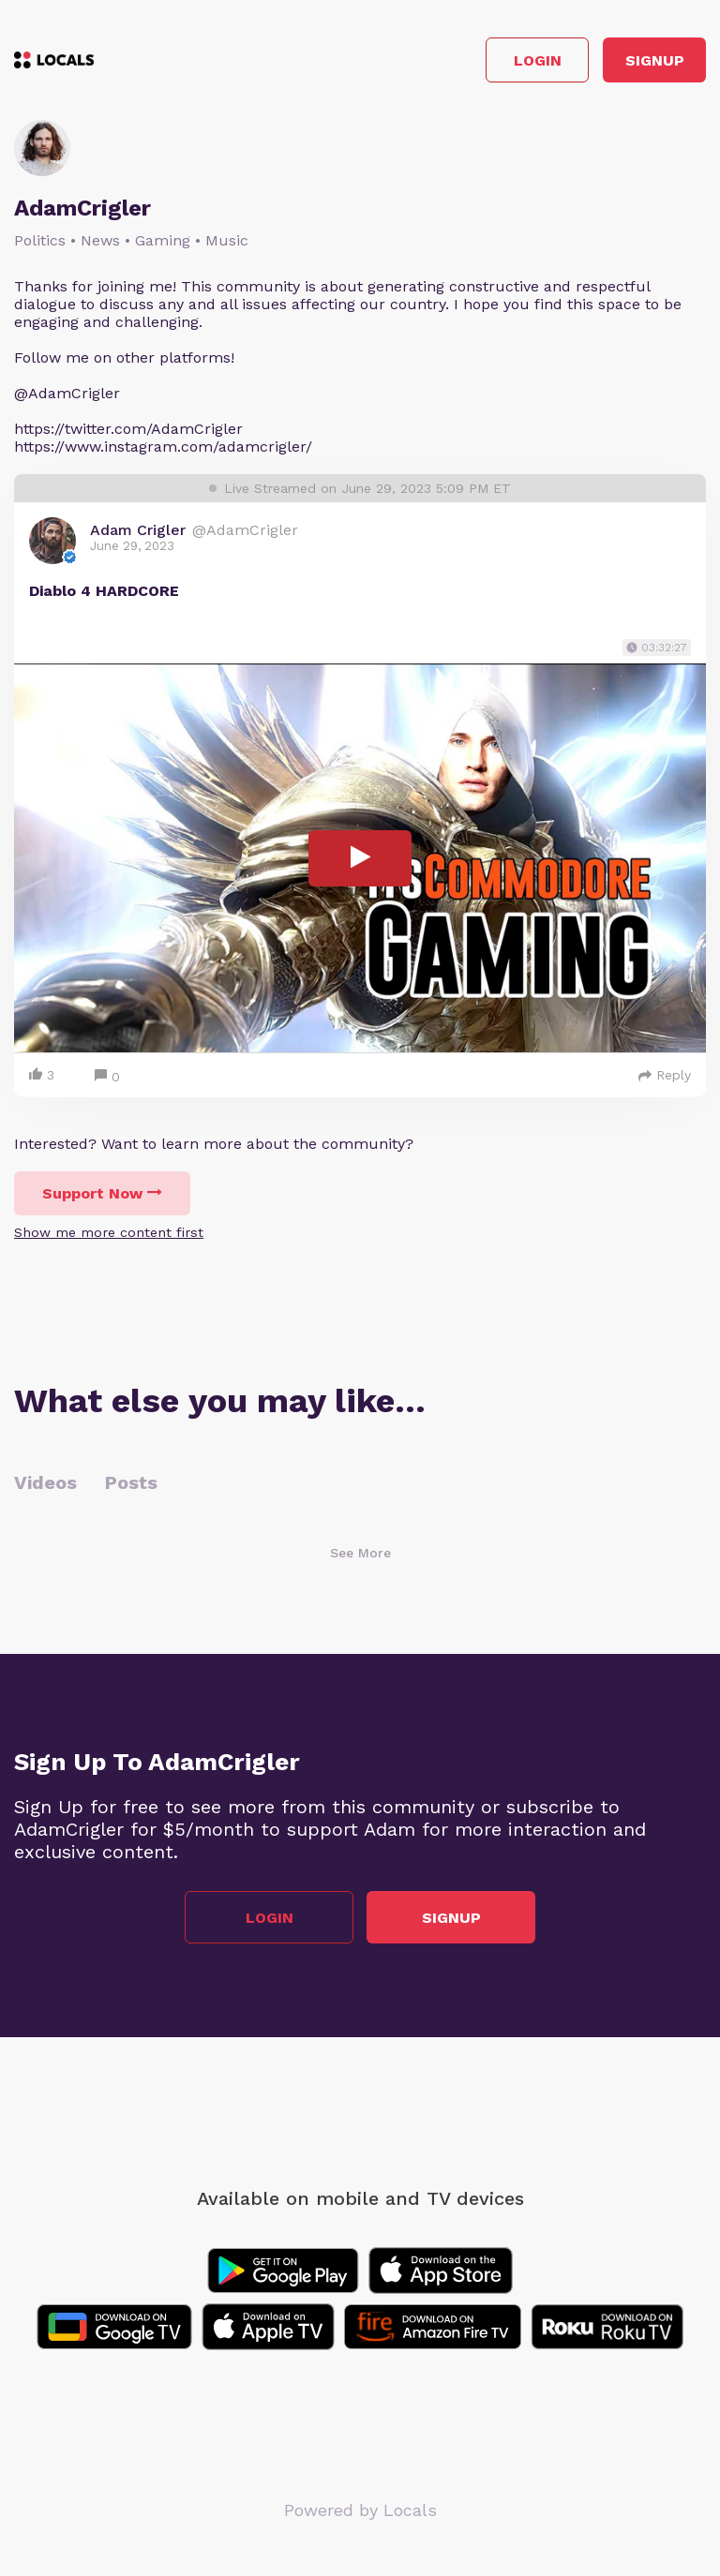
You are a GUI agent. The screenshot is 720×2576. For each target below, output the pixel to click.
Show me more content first (108, 1232)
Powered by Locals (360, 2510)
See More (360, 1552)
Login (538, 60)
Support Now (102, 1193)
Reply (664, 1074)
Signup (654, 60)
